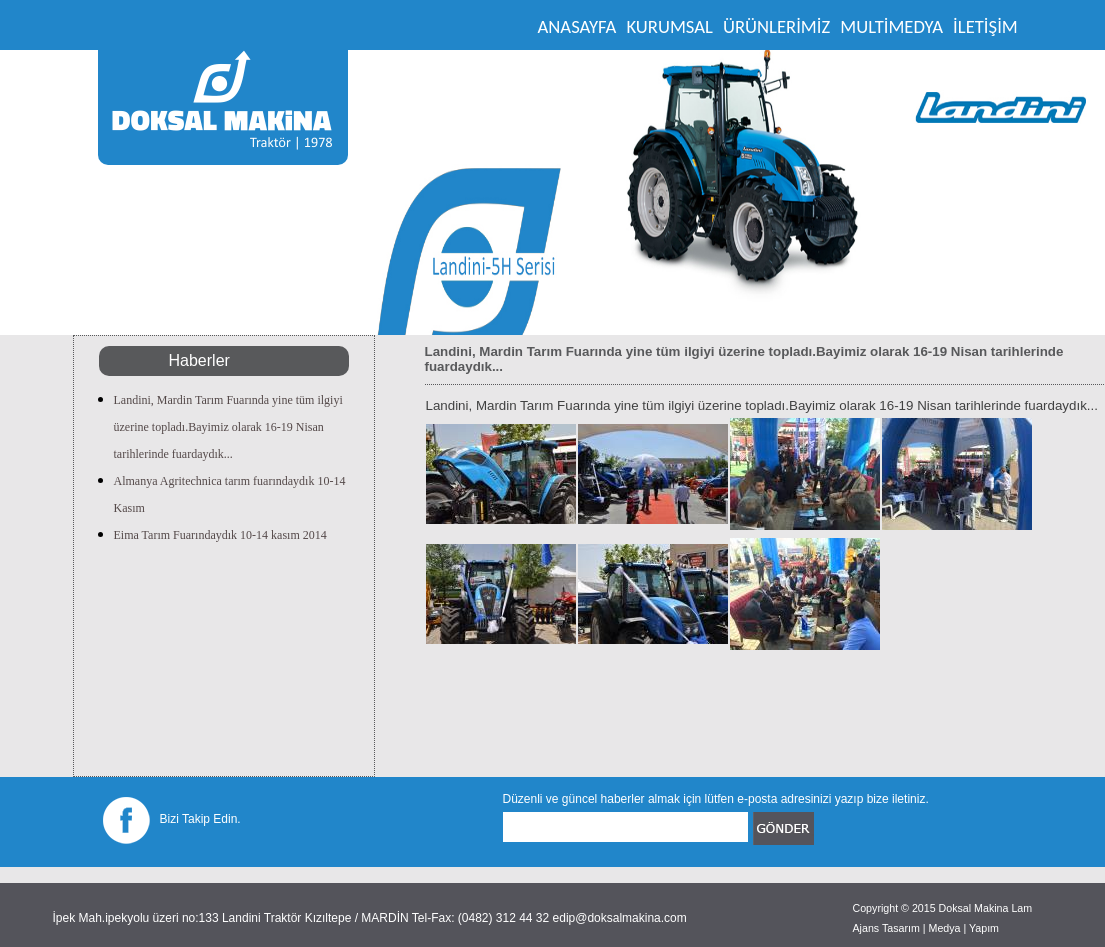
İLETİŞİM (985, 26)
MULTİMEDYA (891, 26)
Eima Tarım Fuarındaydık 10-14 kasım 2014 (220, 535)
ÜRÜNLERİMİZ (776, 26)
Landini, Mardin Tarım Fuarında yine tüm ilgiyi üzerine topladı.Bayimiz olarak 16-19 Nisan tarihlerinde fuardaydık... (228, 427)
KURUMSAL (669, 26)
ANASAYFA (577, 26)
